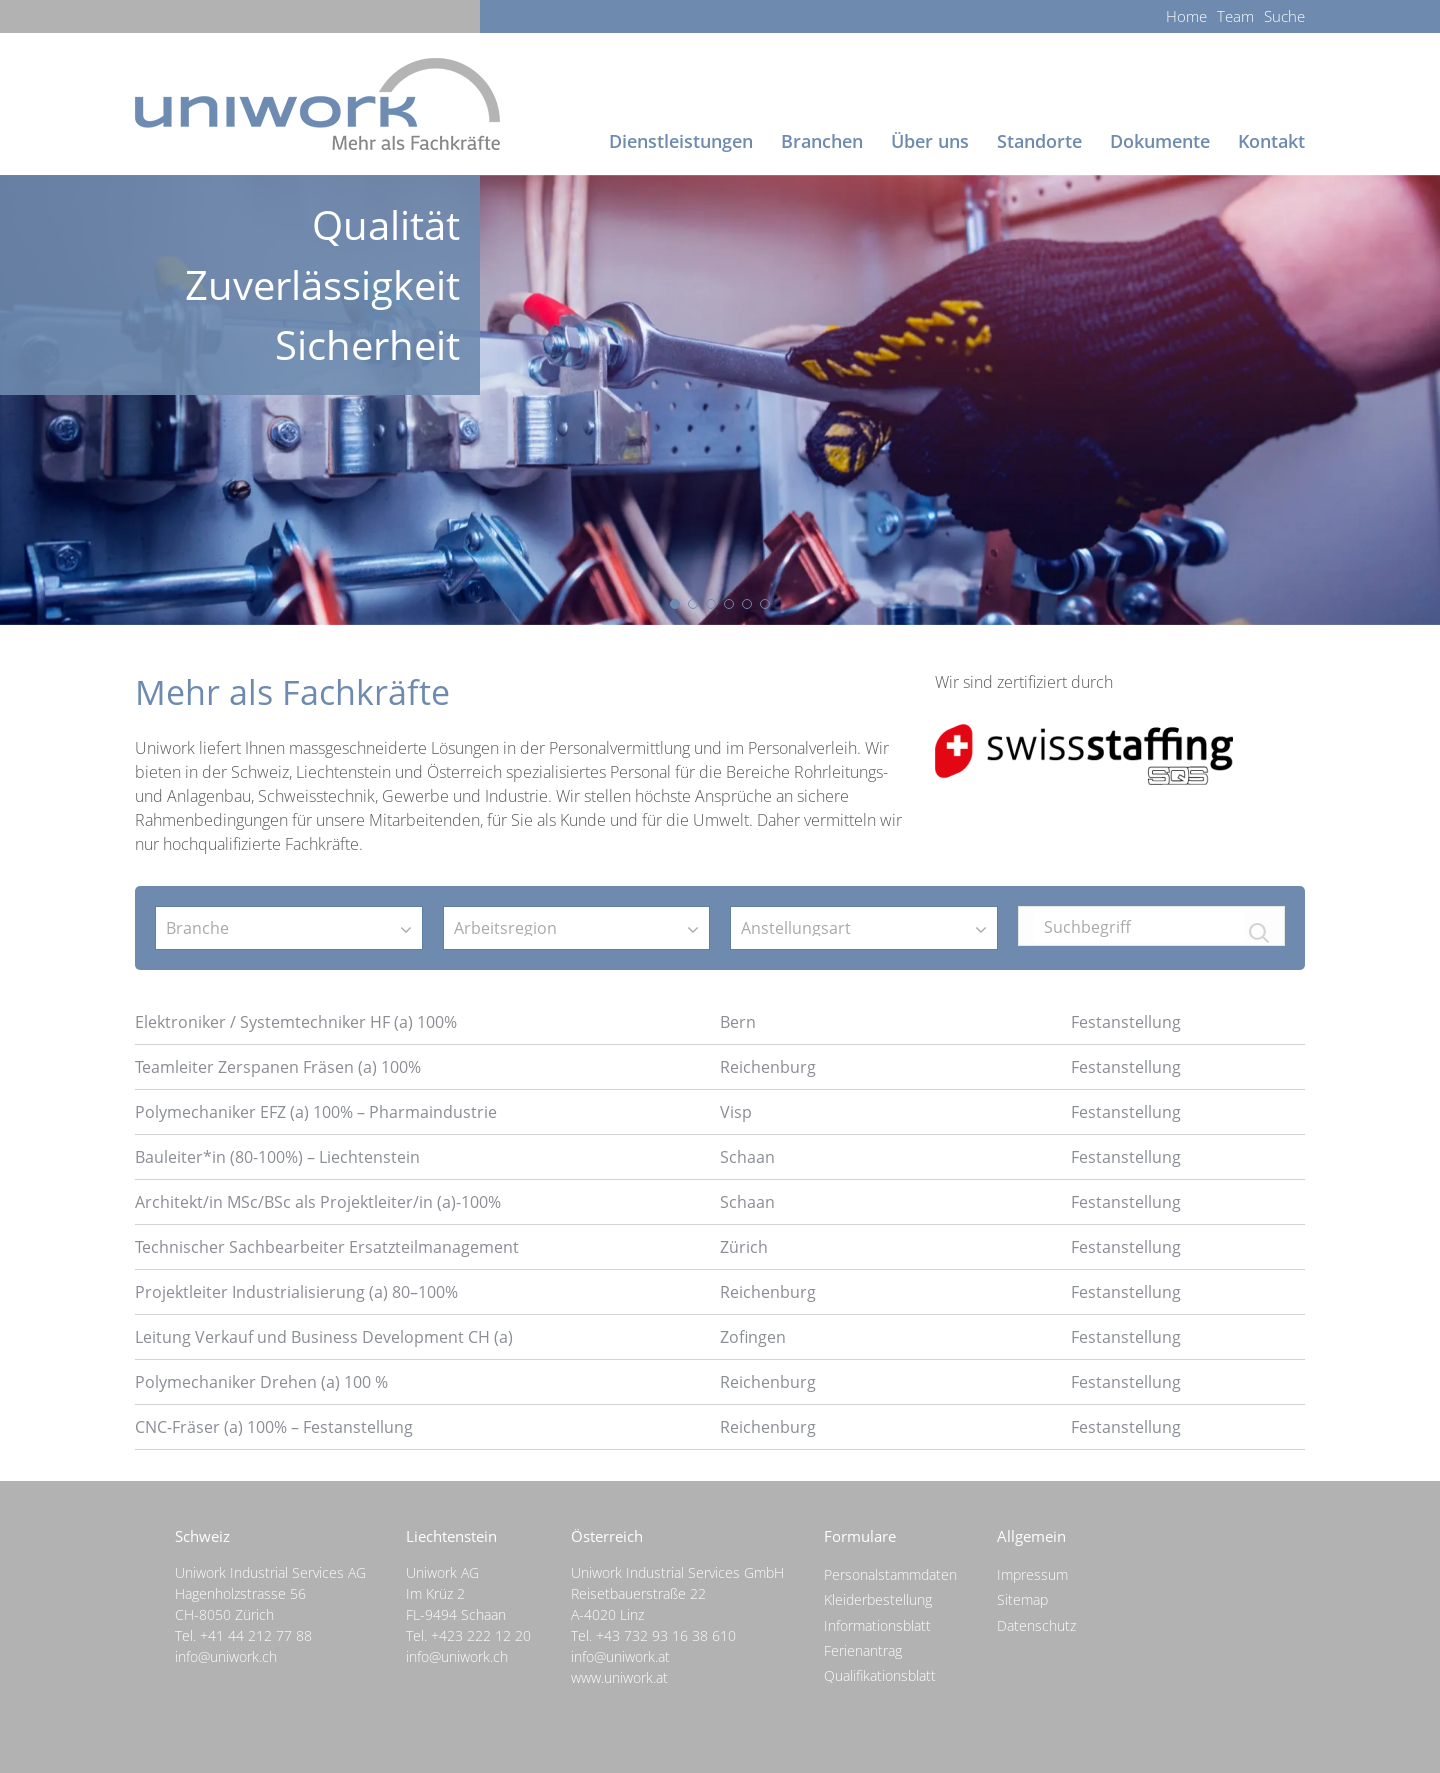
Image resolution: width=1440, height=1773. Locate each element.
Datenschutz (1036, 1625)
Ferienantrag (863, 1650)
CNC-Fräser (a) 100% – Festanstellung (274, 1427)
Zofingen (753, 1337)
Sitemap (1022, 1599)
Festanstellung (1126, 1022)
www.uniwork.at (619, 1677)
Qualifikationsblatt (880, 1675)
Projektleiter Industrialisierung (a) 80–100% (296, 1292)
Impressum (1032, 1574)
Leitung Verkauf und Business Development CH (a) (324, 1337)
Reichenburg (768, 1067)
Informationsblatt (877, 1625)
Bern (738, 1022)
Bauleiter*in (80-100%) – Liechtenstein (277, 1157)
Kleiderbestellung (878, 1599)
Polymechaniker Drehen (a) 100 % (261, 1382)
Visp (736, 1112)
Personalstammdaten (890, 1574)
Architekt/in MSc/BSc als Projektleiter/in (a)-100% (318, 1202)
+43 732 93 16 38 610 (666, 1635)
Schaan (747, 1157)
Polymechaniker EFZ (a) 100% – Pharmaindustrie (316, 1112)
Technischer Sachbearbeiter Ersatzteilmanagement (327, 1247)
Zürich (744, 1247)
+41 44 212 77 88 (256, 1635)
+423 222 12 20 (481, 1635)
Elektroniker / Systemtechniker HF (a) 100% (296, 1022)
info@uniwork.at (620, 1656)
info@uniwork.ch (226, 1656)
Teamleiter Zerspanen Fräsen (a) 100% (278, 1067)
